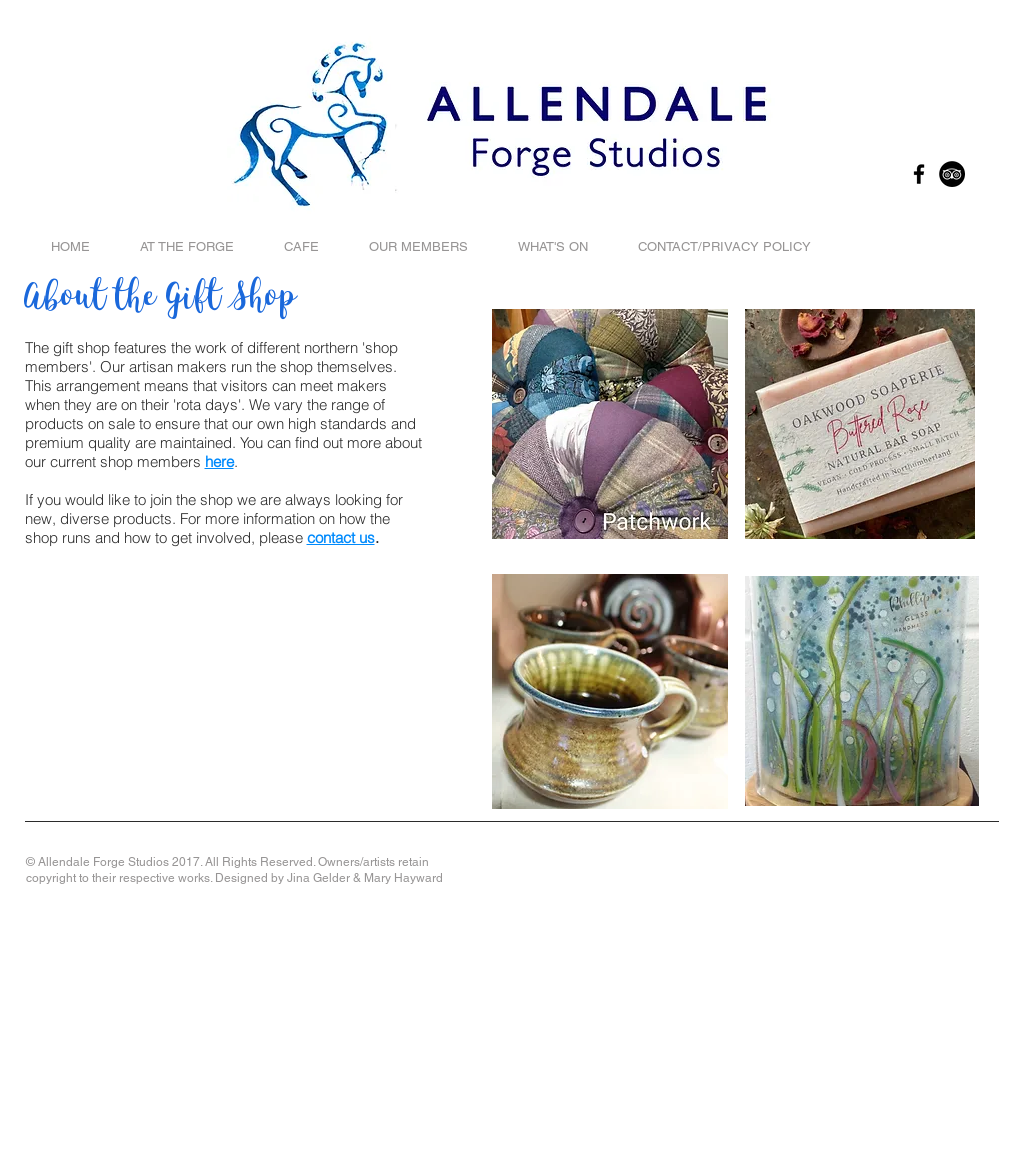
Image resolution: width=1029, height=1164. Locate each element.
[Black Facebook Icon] (919, 174)
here (219, 461)
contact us (341, 537)
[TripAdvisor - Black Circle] (952, 174)
